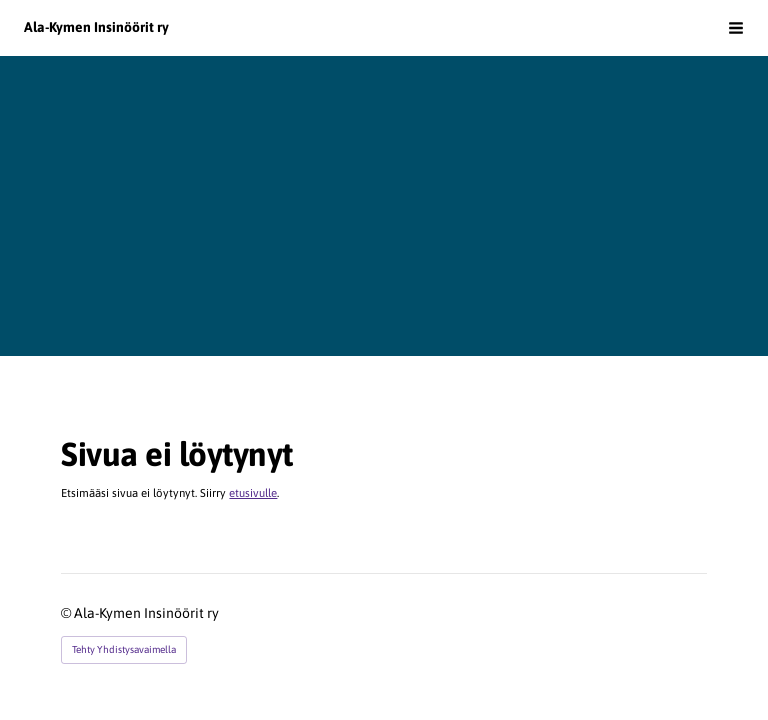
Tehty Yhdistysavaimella (124, 649)
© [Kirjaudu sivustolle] (67, 613)
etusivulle (253, 492)
